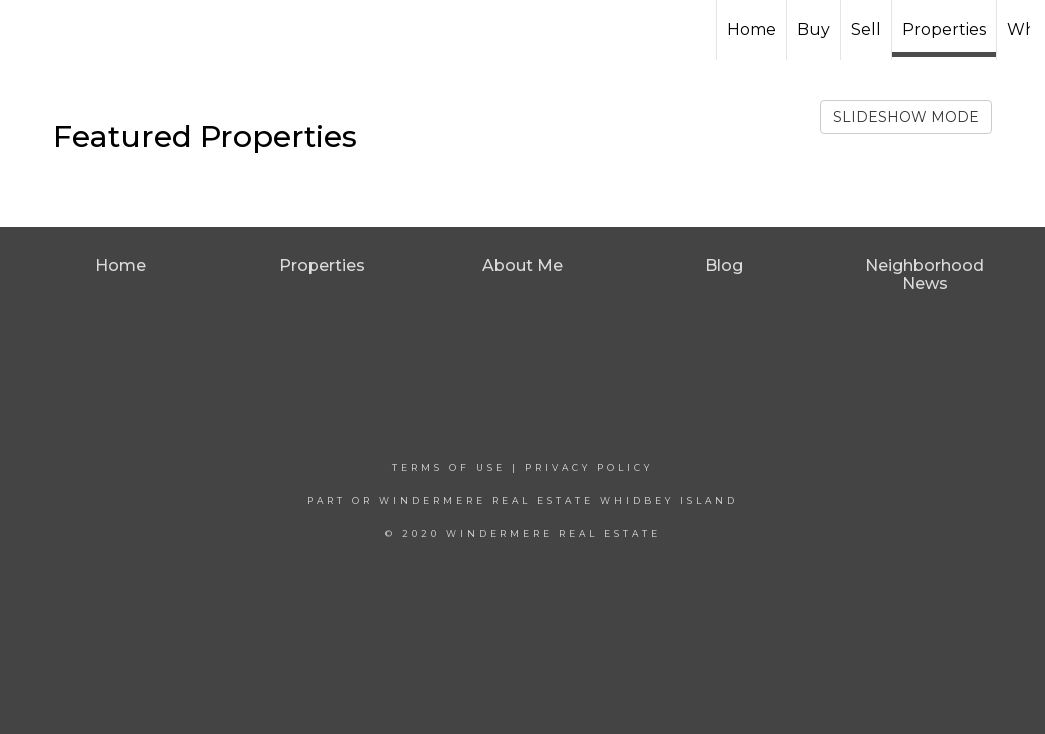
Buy (813, 29)
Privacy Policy (589, 467)
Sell (866, 29)
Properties (944, 29)
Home (751, 29)
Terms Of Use (449, 467)
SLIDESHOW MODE (906, 117)
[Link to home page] (522, 30)
